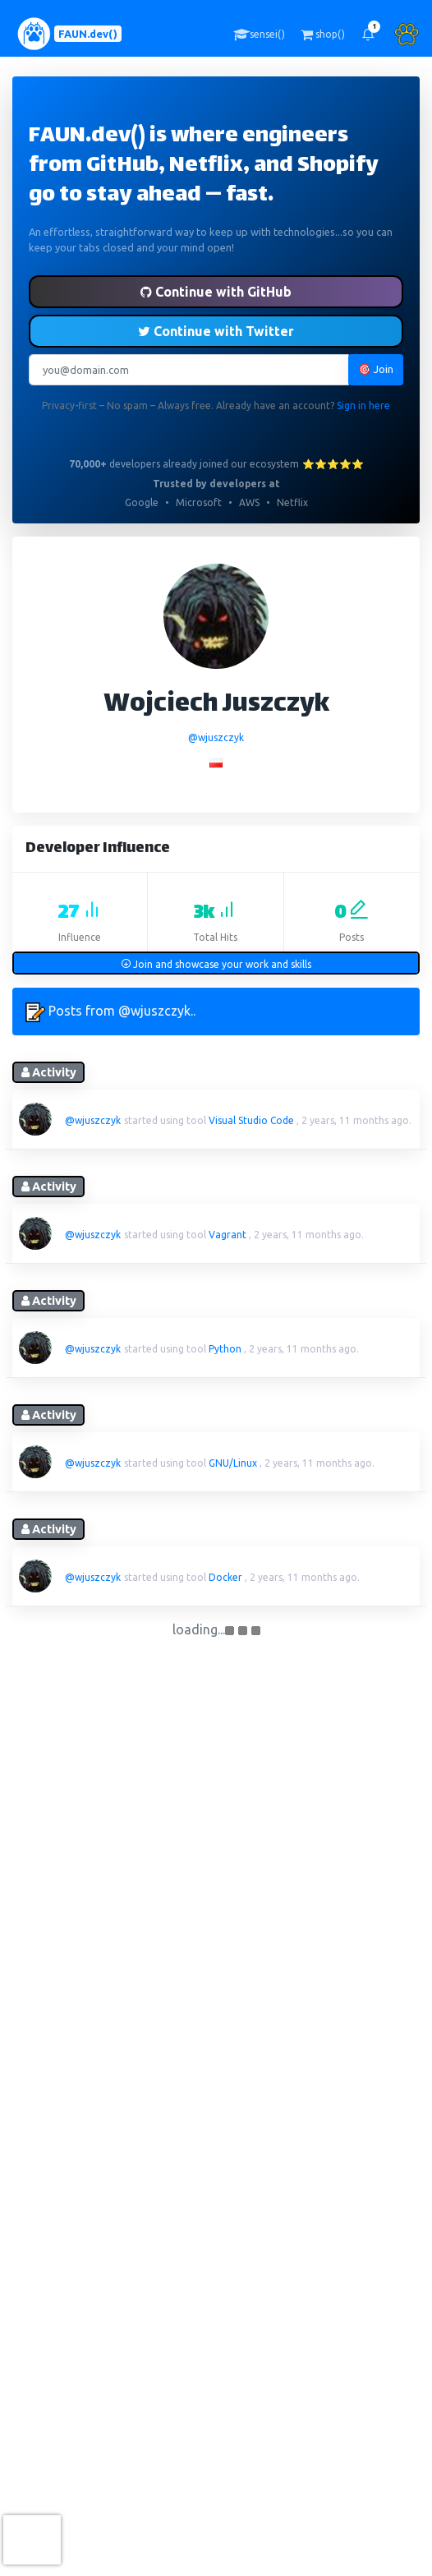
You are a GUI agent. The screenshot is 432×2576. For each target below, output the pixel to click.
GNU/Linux (233, 1463)
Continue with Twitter (216, 331)
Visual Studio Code (251, 1120)
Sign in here (363, 405)
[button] (368, 34)
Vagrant (227, 1234)
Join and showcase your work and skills (216, 964)
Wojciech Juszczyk (216, 705)
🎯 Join (375, 369)
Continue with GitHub (216, 291)
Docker (225, 1577)
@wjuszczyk (216, 737)
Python (225, 1348)
